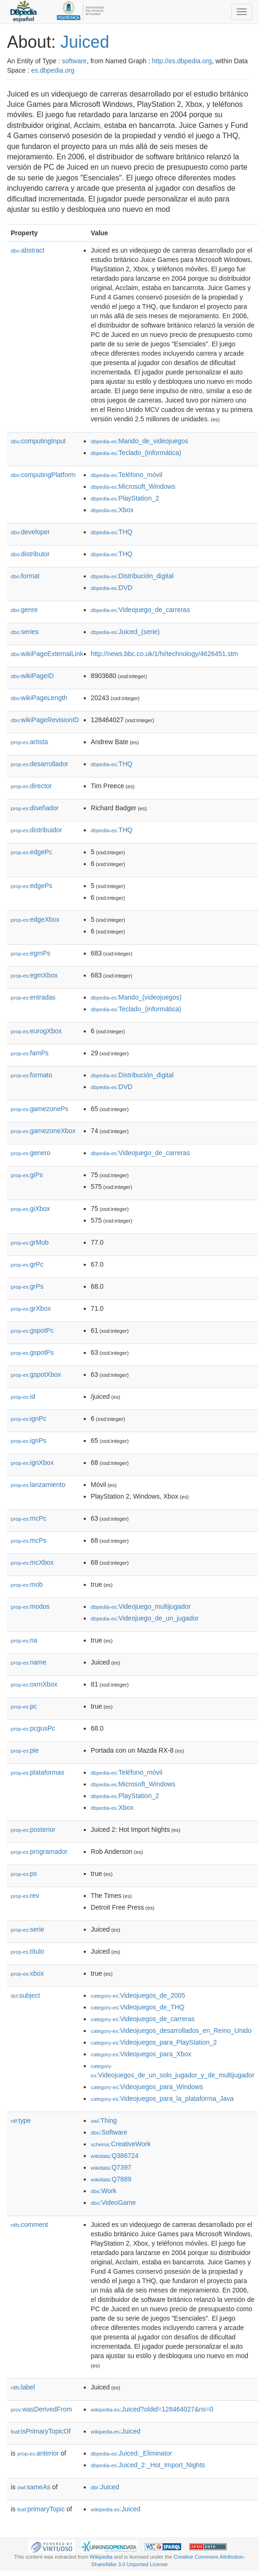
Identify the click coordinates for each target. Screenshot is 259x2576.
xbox (27, 1973)
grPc (27, 1264)
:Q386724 (115, 2155)
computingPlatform (43, 474)
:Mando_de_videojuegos (139, 441)
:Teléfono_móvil (127, 474)
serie (27, 1929)
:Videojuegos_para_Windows (147, 2087)
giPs (27, 1175)
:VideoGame (113, 2202)
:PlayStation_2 (125, 498)
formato (31, 1075)
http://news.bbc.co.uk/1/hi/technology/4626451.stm (164, 653)
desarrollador (39, 764)
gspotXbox (36, 1374)
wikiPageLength (39, 698)
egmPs (31, 953)
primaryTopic (41, 2509)
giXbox (30, 1208)
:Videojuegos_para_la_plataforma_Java (162, 2098)
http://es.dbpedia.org (182, 61)
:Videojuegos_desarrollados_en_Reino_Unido (171, 2030)
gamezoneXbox (43, 1131)
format (25, 576)
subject (25, 1995)
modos (30, 1606)
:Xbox (112, 510)
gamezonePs (39, 1109)
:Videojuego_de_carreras (140, 609)
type (21, 2120)
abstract (27, 250)
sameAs (33, 2487)
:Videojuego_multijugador (141, 1606)
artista (29, 742)
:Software (109, 2132)
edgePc (31, 852)
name (28, 1662)
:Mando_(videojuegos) (136, 997)
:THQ (112, 532)
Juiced (84, 42)
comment (29, 2224)
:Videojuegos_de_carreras (143, 2019)
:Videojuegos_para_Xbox (141, 2054)
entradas (33, 997)
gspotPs (32, 1352)
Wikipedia (101, 2557)
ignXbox (32, 1462)
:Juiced (116, 2431)
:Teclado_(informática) (136, 452)
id (23, 1396)
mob (27, 1584)
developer (30, 532)
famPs (30, 1053)
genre (24, 609)
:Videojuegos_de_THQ (138, 2007)
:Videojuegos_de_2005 (138, 1995)
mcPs (28, 1540)
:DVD (112, 587)
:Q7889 (111, 2179)
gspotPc (32, 1330)
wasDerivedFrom (41, 2409)
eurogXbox (36, 1031)
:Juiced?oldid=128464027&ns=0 (152, 2409)
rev (25, 1895)
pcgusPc (33, 1728)
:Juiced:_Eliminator (131, 2453)
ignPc (28, 1418)
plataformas (37, 1772)
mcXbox (32, 1562)
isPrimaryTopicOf (41, 2431)
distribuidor (36, 830)
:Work (104, 2191)
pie (25, 1750)
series (24, 631)
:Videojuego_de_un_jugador (145, 1618)
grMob (30, 1242)
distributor (30, 554)
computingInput (38, 441)
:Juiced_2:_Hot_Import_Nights (148, 2465)
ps (24, 1873)
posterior (33, 1829)
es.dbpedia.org (52, 70)
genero (31, 1153)
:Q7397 (111, 2167)
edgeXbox (35, 919)
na (24, 1640)
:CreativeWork (121, 2144)
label (23, 2387)
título (27, 1951)
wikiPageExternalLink (47, 653)
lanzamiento (38, 1484)
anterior (38, 2453)
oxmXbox (34, 1684)
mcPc (28, 1518)
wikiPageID (32, 675)
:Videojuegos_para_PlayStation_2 (154, 2042)
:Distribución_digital (132, 576)
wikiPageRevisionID (45, 720)
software (74, 61)
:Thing (104, 2120)
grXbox (31, 1308)
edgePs (31, 885)
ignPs (28, 1440)
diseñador (35, 808)
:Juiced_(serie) (125, 631)
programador (39, 1851)
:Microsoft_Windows (133, 486)
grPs (27, 1286)
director (31, 786)
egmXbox (34, 975)
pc (24, 1706)
